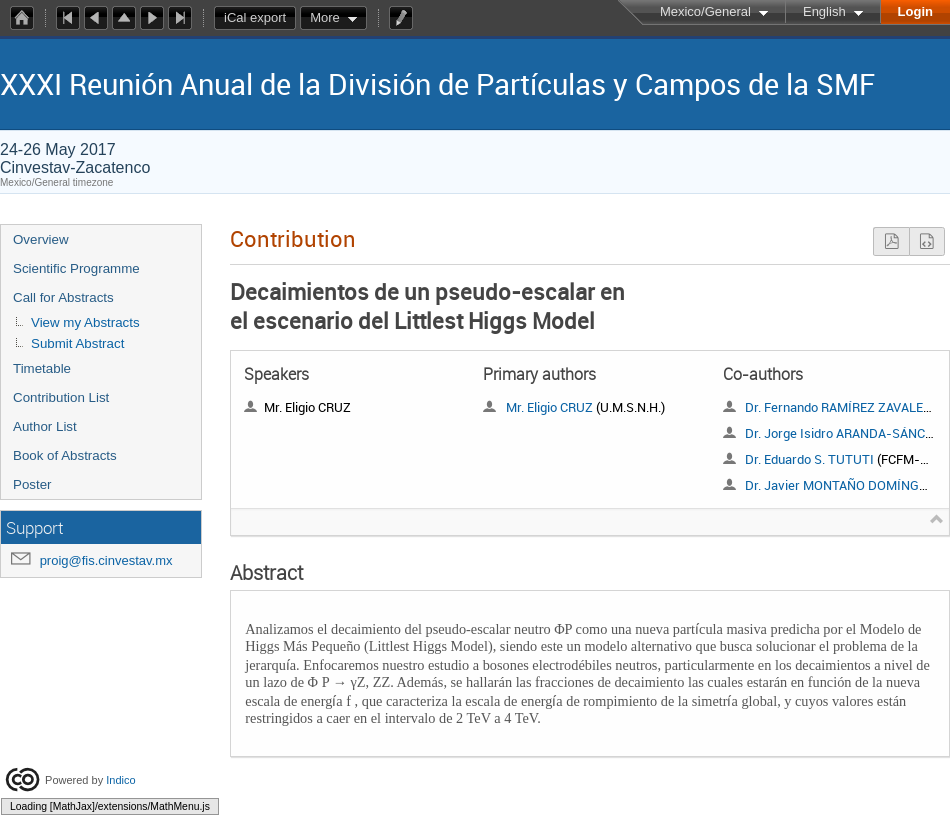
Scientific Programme (76, 268)
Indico (120, 779)
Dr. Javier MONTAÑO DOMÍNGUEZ (844, 485)
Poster (32, 484)
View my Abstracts (85, 322)
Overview (41, 239)
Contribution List (61, 397)
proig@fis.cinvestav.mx (106, 560)
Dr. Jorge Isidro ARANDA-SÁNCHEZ (847, 433)
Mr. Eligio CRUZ (549, 407)
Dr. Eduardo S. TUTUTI (809, 459)
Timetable (42, 368)
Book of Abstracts (65, 455)
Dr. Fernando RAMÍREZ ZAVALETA (841, 407)
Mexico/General (705, 11)
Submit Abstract (77, 343)
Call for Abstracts (63, 297)
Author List (45, 426)
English (824, 11)
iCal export (260, 18)
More (325, 17)
